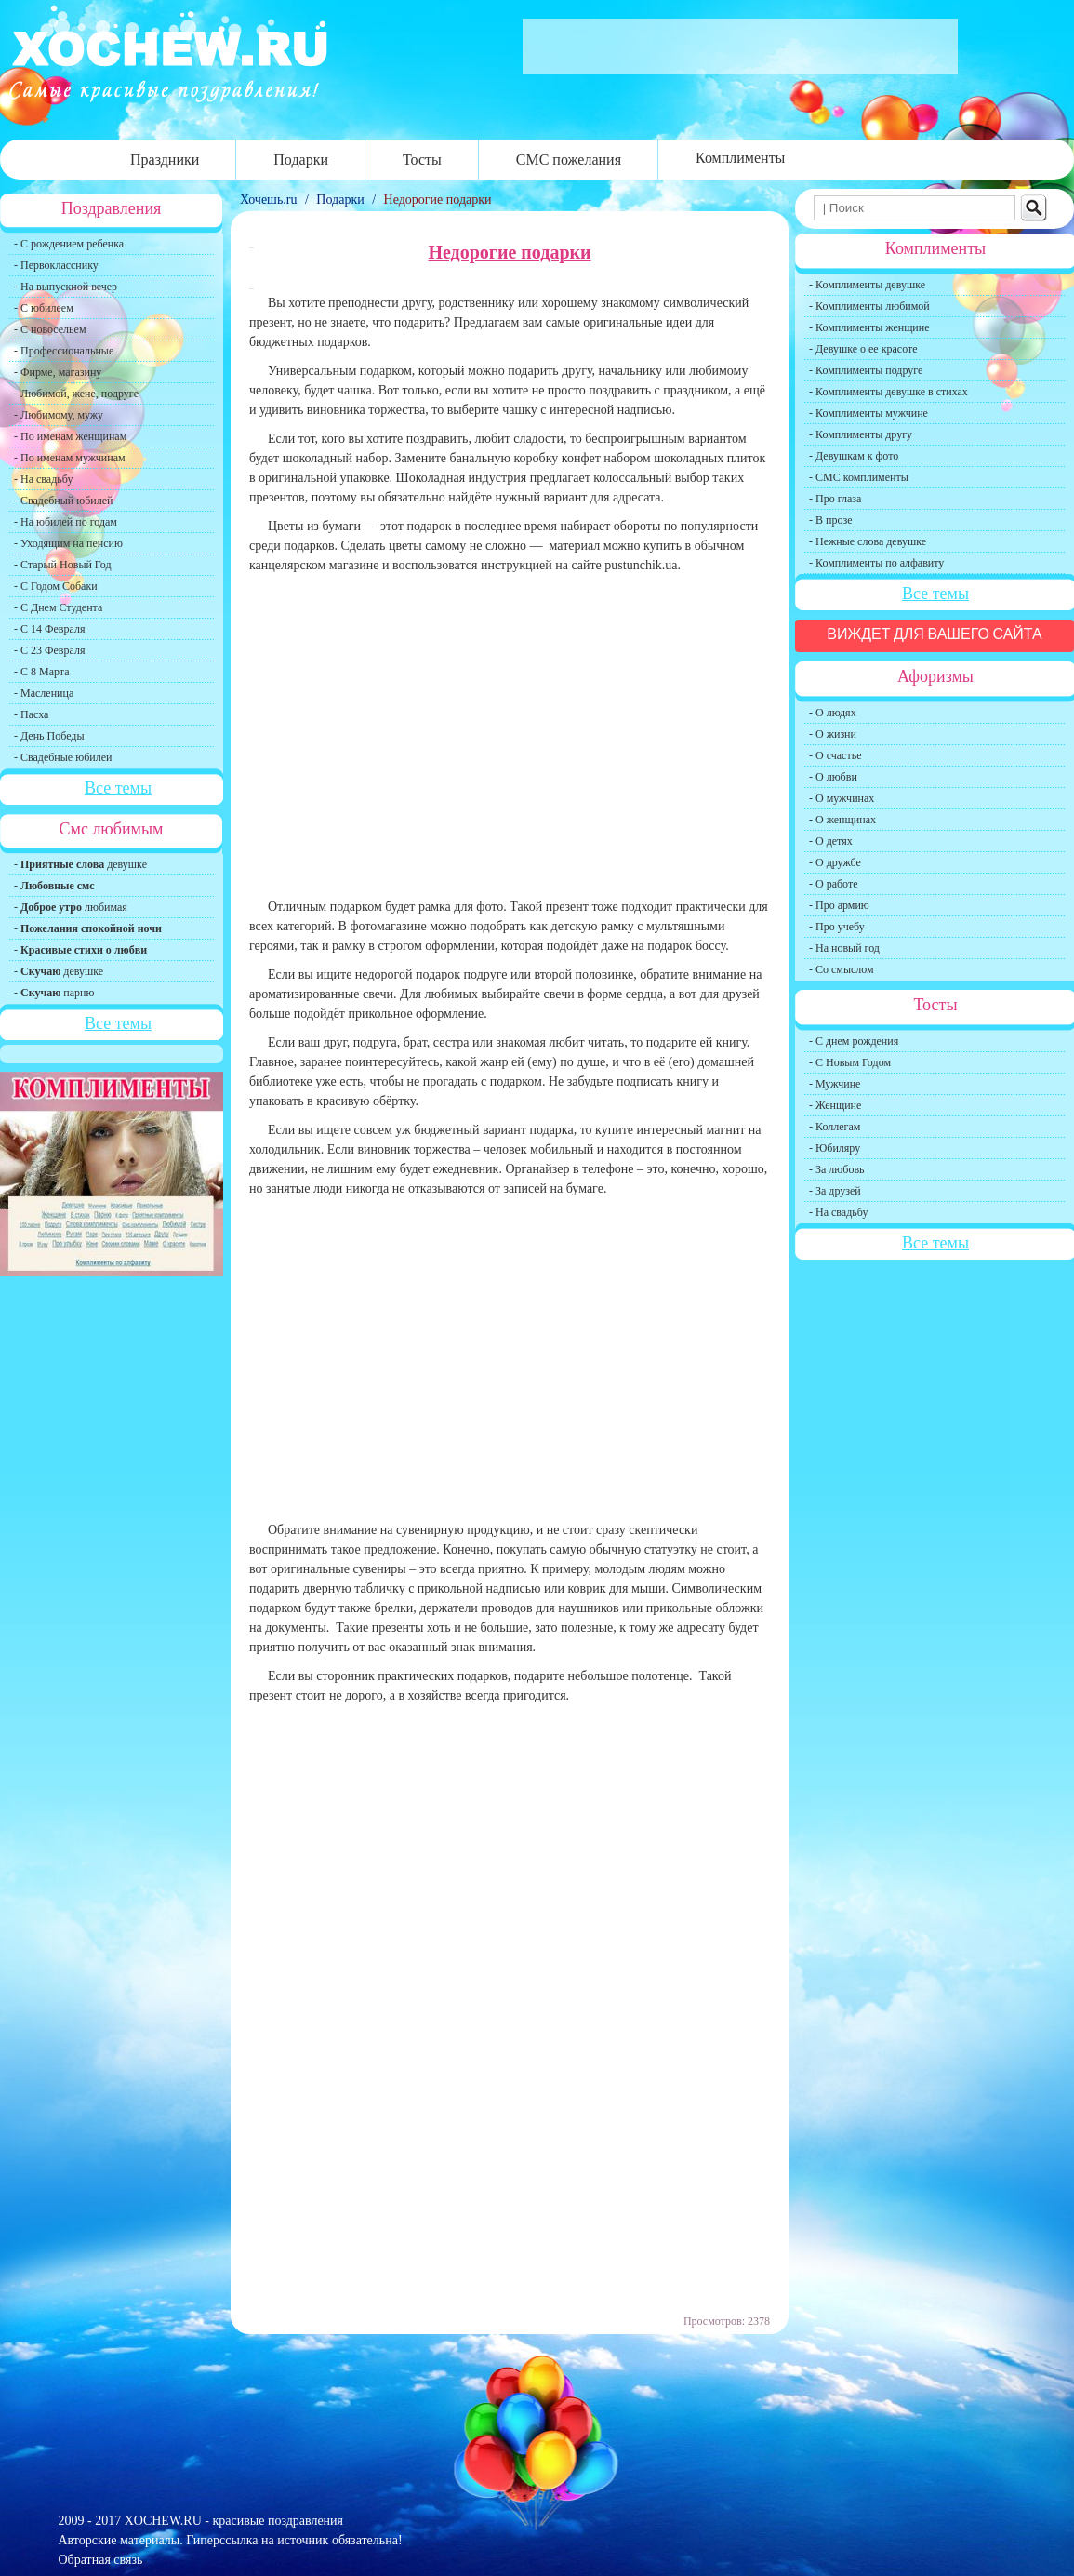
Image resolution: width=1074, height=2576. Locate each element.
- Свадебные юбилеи (63, 757)
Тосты (422, 159)
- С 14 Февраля (49, 628)
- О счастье (835, 755)
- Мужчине (834, 1083)
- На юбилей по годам (65, 521)
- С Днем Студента (58, 607)
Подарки (300, 159)
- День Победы (49, 735)
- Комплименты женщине (869, 327)
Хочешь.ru (270, 200)
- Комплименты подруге (865, 370)
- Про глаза (835, 498)
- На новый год (844, 947)
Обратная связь (101, 2560)
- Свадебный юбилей (63, 500)
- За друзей (835, 1190)
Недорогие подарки (438, 200)
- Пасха (31, 714)
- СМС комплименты (858, 477)
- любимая (70, 907)
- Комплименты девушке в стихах (888, 391)
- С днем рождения (853, 1041)
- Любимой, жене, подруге (76, 393)
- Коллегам (834, 1126)
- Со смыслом (841, 969)
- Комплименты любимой (869, 306)
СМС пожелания (568, 159)
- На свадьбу (43, 479)
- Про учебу (837, 926)
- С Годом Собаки (56, 586)
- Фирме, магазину (57, 372)
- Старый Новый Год (63, 564)
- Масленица (43, 693)
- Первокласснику (56, 265)
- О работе (833, 883)
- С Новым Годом (850, 1062)
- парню (54, 992)
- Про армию (839, 905)
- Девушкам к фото (853, 455)
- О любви (833, 776)
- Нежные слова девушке (867, 541)
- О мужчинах (841, 798)
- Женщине (835, 1105)
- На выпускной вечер (65, 286)
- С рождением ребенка (69, 243)
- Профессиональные (63, 350)
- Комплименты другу (860, 434)
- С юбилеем (43, 307)
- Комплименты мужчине (868, 413)
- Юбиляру (834, 1148)
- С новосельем (50, 329)
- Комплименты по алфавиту (876, 562)
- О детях (831, 841)
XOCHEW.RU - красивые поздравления (234, 2521)
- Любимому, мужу (58, 414)
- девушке (80, 864)
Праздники (164, 159)
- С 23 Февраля (49, 650)
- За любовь (837, 1169)
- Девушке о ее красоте (863, 348)
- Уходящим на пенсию (68, 543)
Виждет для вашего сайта (934, 634)
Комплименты (740, 158)
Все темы (118, 788)
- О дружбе (835, 862)
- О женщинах (842, 819)
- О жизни (832, 734)
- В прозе (831, 520)
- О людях (832, 712)
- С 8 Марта (42, 671)
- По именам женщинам (70, 436)
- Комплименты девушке (867, 284)
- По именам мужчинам (70, 457)
